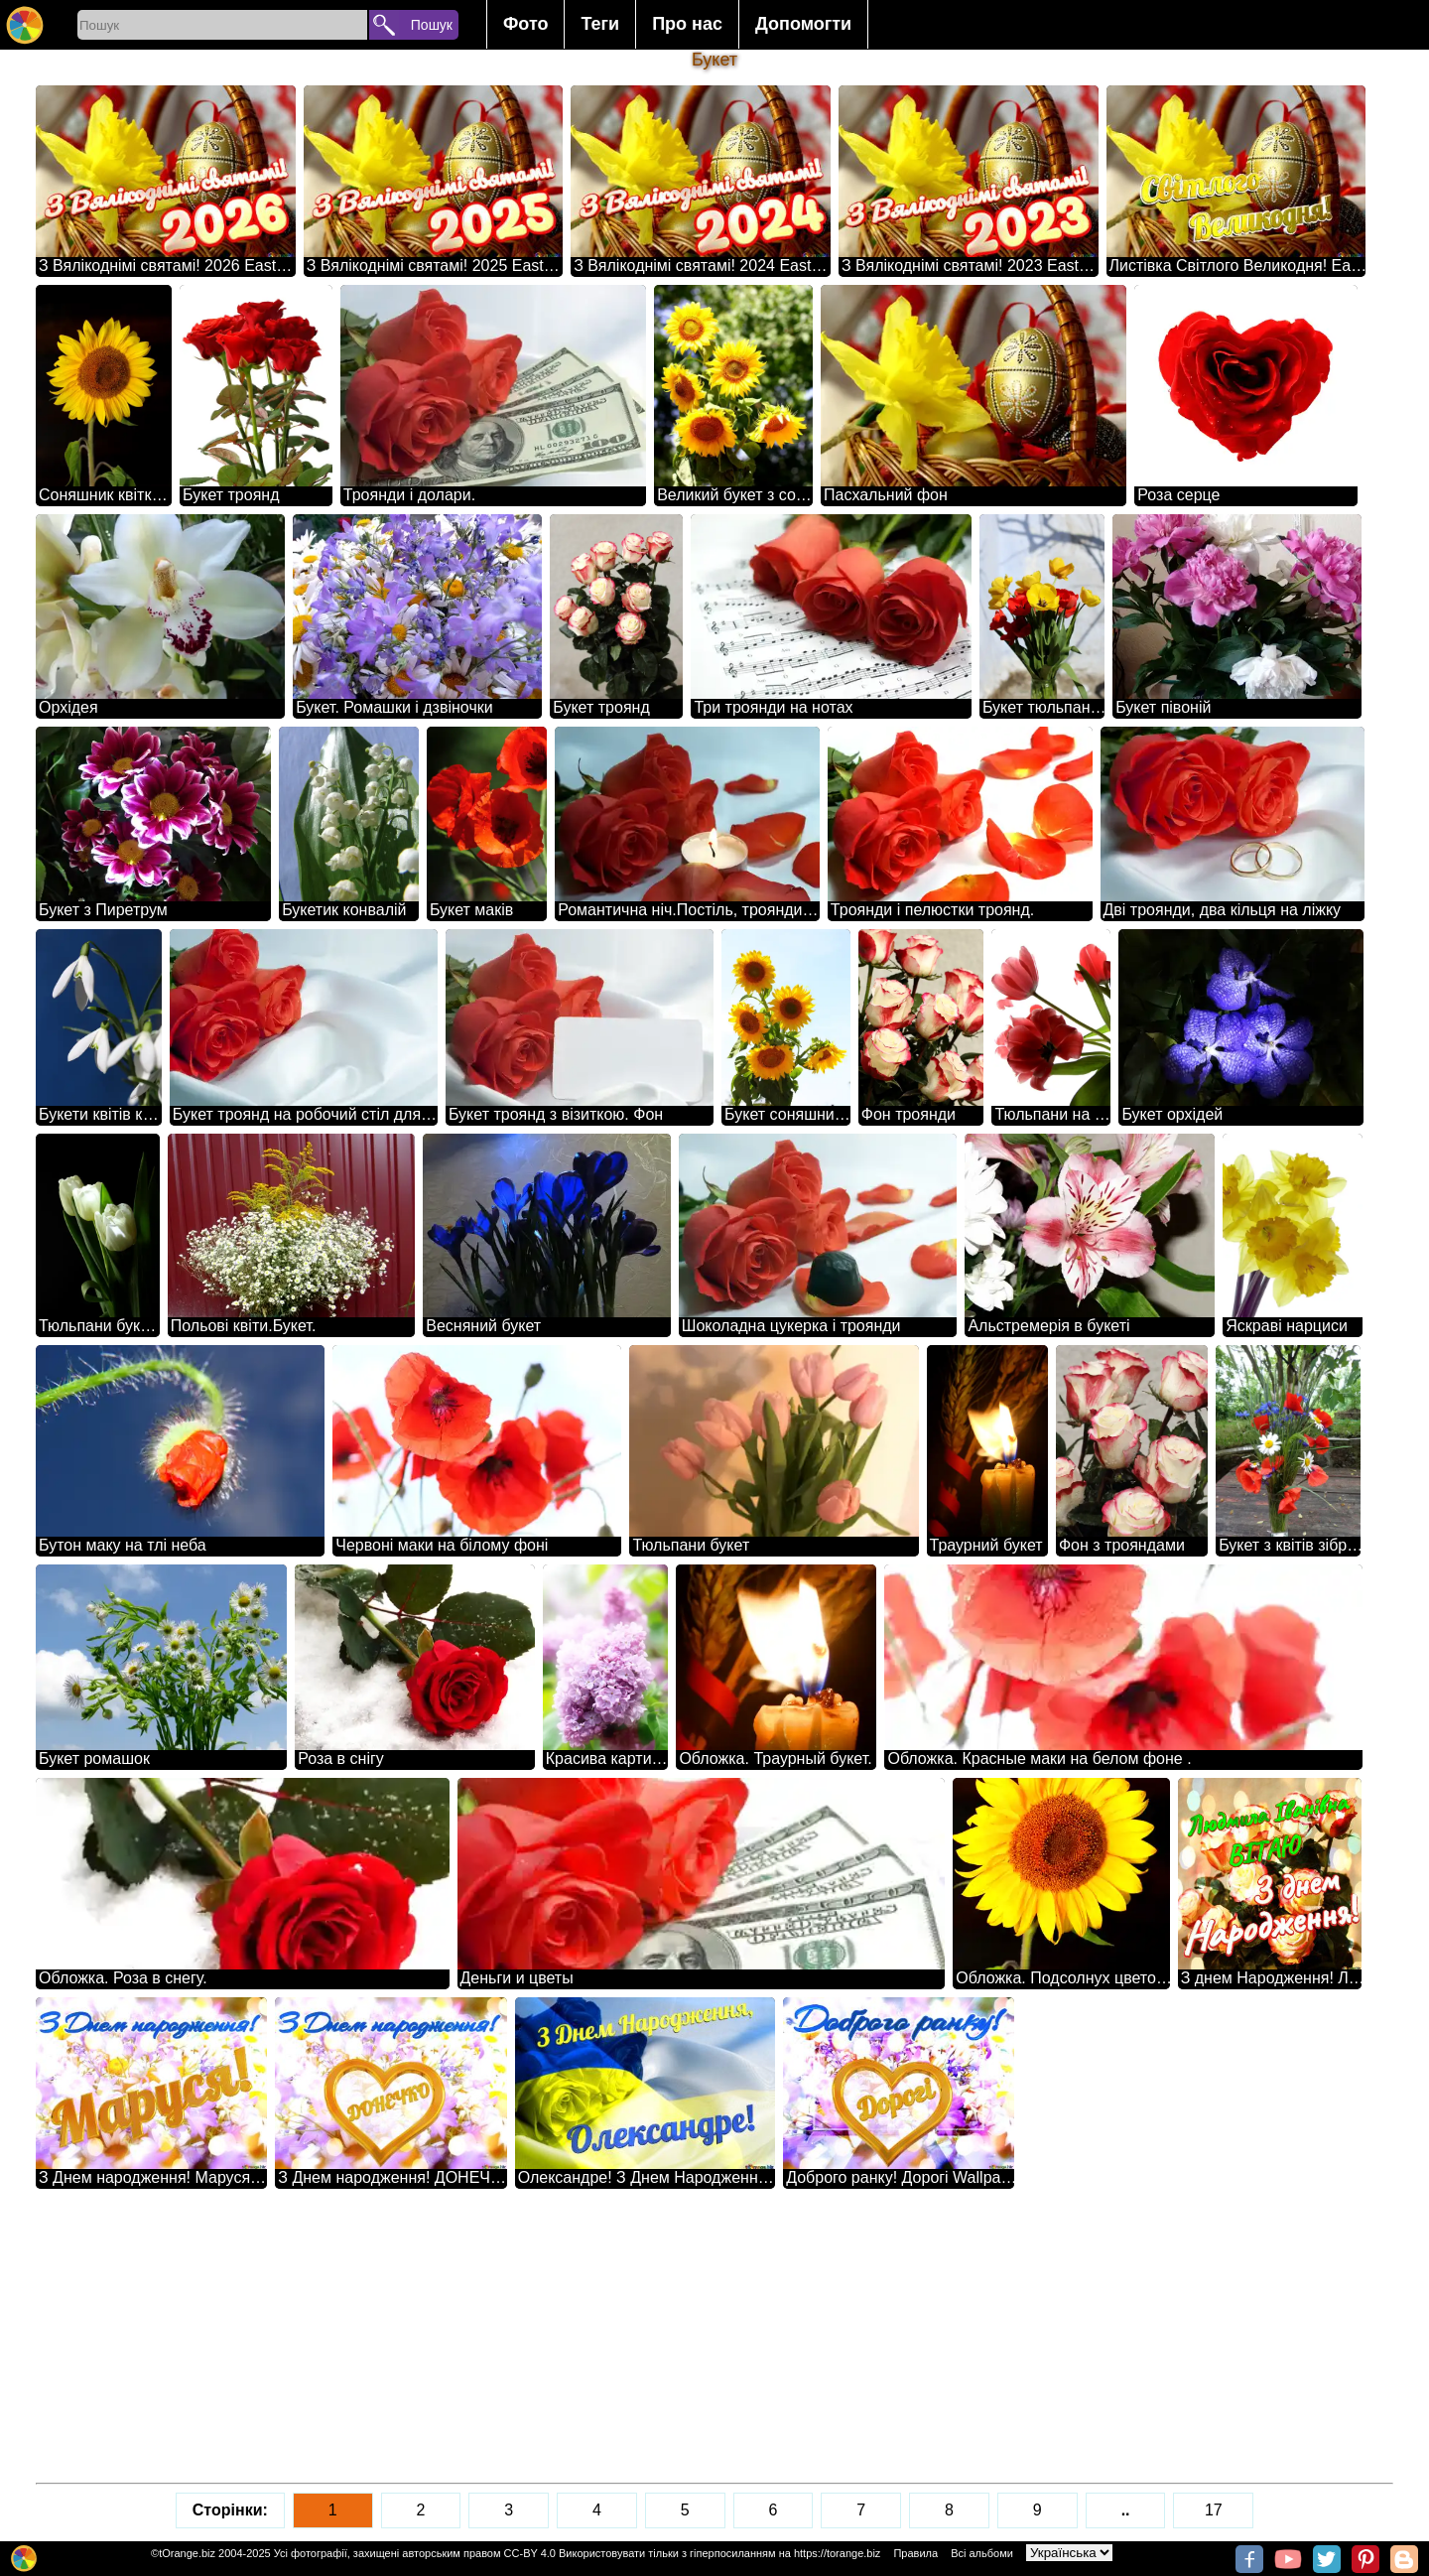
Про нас (687, 24)
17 (1214, 2510)
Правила (915, 2553)
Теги (600, 24)
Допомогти (803, 24)
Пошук (432, 25)
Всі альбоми (982, 2553)
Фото (525, 24)
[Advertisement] (631, 2336)
